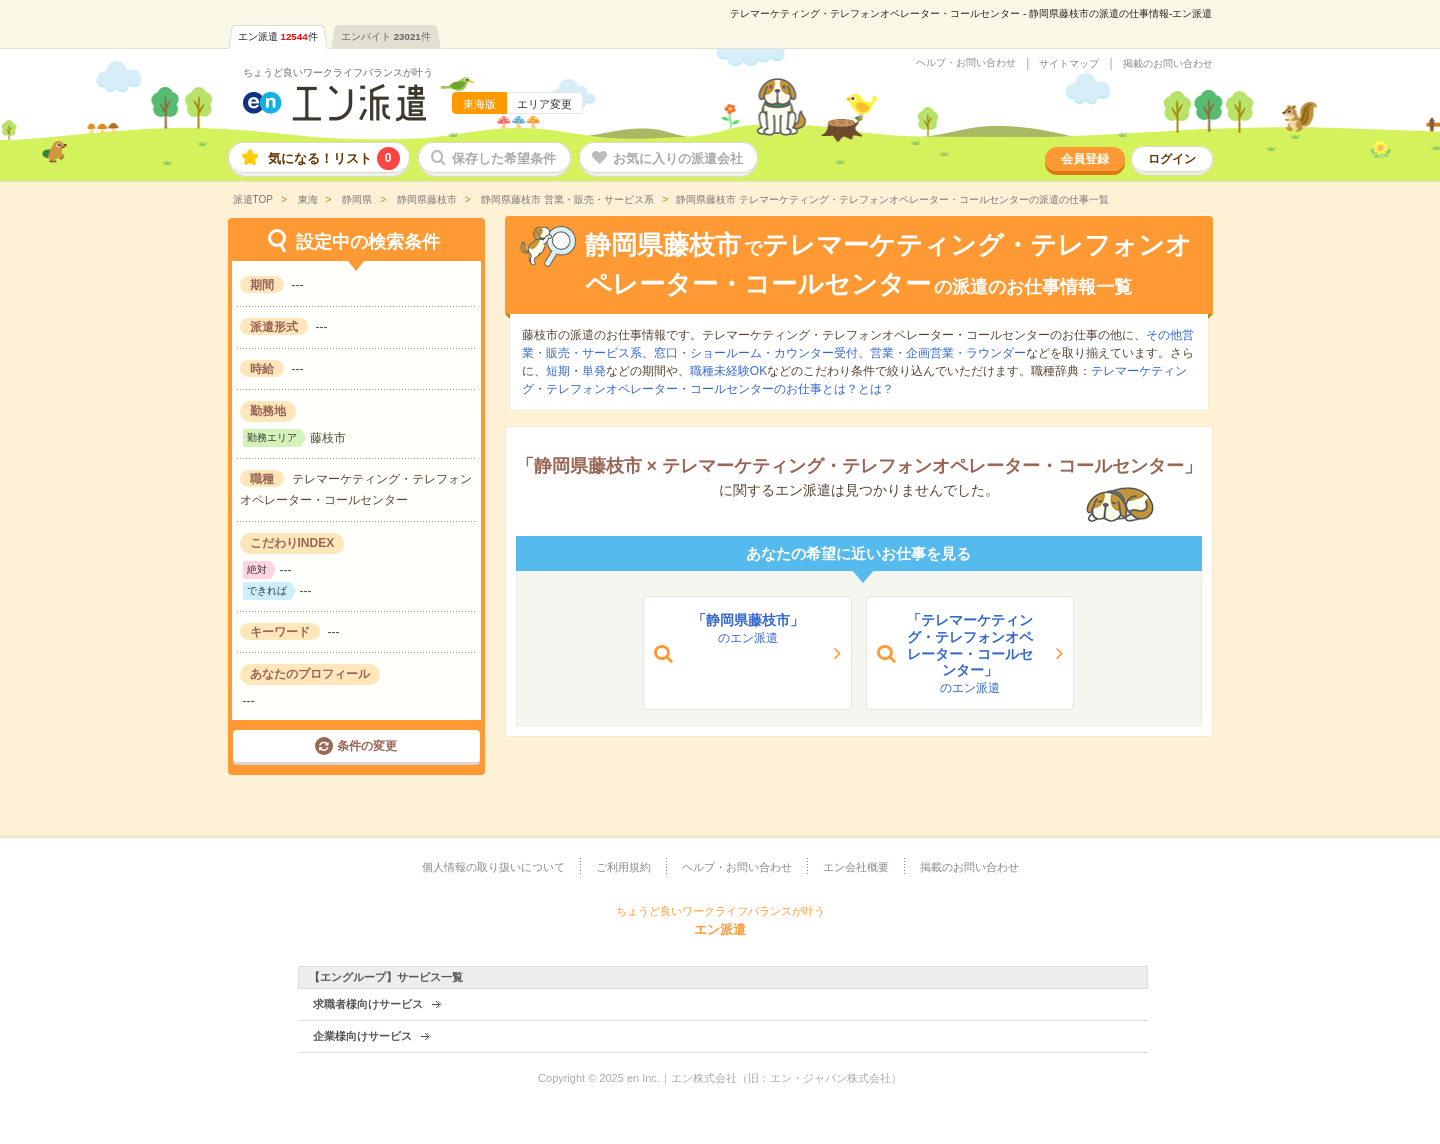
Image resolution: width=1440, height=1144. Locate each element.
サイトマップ (1069, 64)
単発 (594, 371)
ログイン (1172, 159)
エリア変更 (544, 104)
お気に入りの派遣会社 (678, 158)
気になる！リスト (334, 158)
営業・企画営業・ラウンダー (948, 353)
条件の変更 (367, 746)
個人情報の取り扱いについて (493, 867)
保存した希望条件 (504, 158)
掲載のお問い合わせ (1168, 64)
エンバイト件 (386, 36)
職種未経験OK (728, 371)
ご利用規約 (623, 867)
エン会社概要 (856, 867)
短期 (558, 371)
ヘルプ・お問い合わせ (966, 63)
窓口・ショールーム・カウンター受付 (756, 353)
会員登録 (1085, 159)
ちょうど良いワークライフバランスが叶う (338, 72)
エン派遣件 (278, 36)
